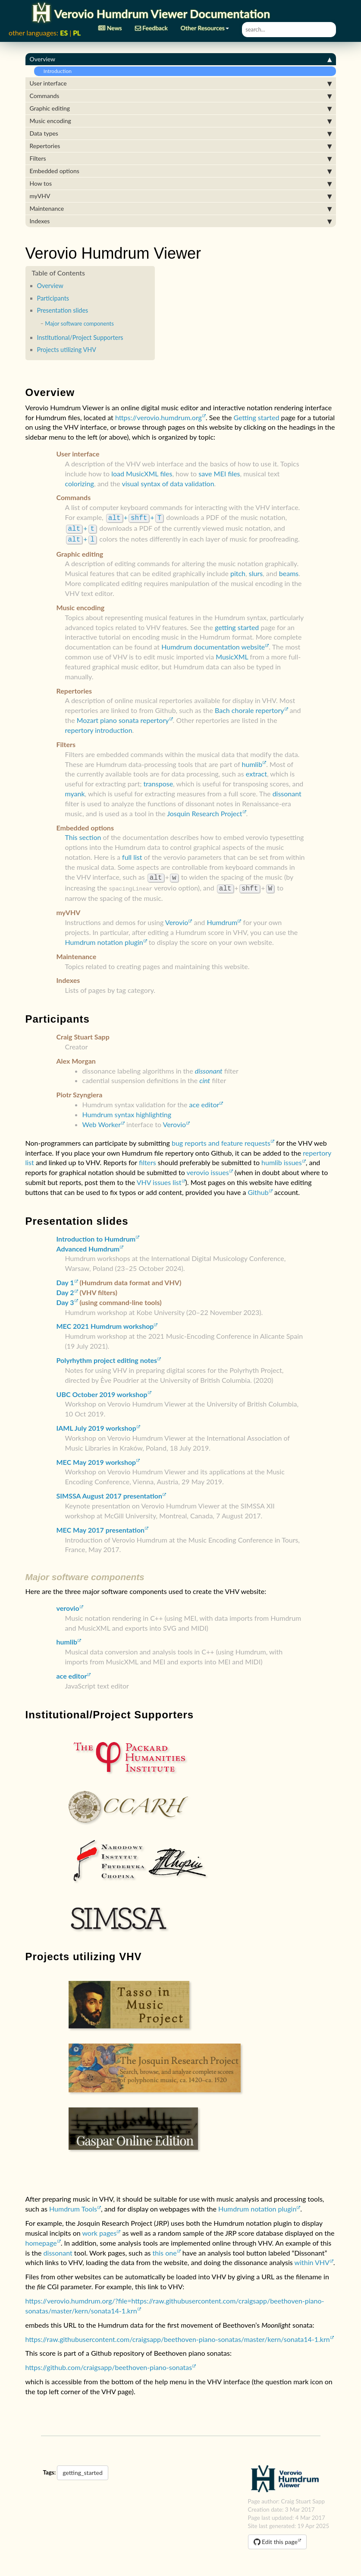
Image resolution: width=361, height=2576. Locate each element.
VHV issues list (159, 1178)
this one (165, 2248)
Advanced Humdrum (88, 1244)
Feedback (151, 24)
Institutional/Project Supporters (80, 337)
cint (204, 1076)
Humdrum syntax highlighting (127, 1110)
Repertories (181, 146)
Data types (181, 133)
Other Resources (205, 24)
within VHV (312, 2258)
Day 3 (65, 1298)
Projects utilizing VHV (66, 349)
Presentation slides (62, 310)
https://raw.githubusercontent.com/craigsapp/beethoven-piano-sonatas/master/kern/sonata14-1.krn (177, 2335)
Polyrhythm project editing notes (107, 1356)
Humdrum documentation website (213, 644)
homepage (41, 2238)
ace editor (204, 1100)
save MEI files (219, 473)
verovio (68, 1604)
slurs (256, 571)
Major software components (79, 323)
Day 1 (65, 1278)
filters (147, 1158)
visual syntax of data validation (168, 483)
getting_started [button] (82, 2468)
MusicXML (232, 654)
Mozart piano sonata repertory (123, 717)
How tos (181, 183)
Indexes (181, 221)
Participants (53, 298)
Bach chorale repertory (249, 707)
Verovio (176, 918)
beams (288, 571)
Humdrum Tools (73, 2204)
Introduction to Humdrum (96, 1234)
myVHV (181, 196)
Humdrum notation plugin (104, 938)
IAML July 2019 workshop (96, 1423)
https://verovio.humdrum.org (158, 417)
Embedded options (181, 171)
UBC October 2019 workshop (102, 1390)
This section (83, 834)
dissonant (287, 791)
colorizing (79, 483)
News (110, 24)
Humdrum (222, 918)
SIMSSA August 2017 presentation (110, 1491)
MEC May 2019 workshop (96, 1458)
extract (256, 771)
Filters (181, 158)
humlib (252, 761)
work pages (99, 2228)
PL (77, 33)
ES (64, 33)
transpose (158, 781)
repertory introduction (98, 727)
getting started (237, 625)
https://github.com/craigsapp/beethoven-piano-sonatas (108, 2363)
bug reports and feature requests (221, 1138)
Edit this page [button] (276, 2537)
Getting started (256, 417)
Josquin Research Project (204, 811)
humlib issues (281, 1158)
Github (258, 1188)
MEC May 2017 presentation (101, 1525)
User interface (181, 83)
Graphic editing (181, 108)
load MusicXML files (141, 473)
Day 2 (65, 1288)
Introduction (55, 71)
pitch (237, 571)
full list (132, 854)
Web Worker (101, 1120)
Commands (181, 96)
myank (75, 791)
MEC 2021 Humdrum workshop (105, 1322)
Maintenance (181, 208)
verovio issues (208, 1168)
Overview (181, 59)
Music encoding (181, 121)
